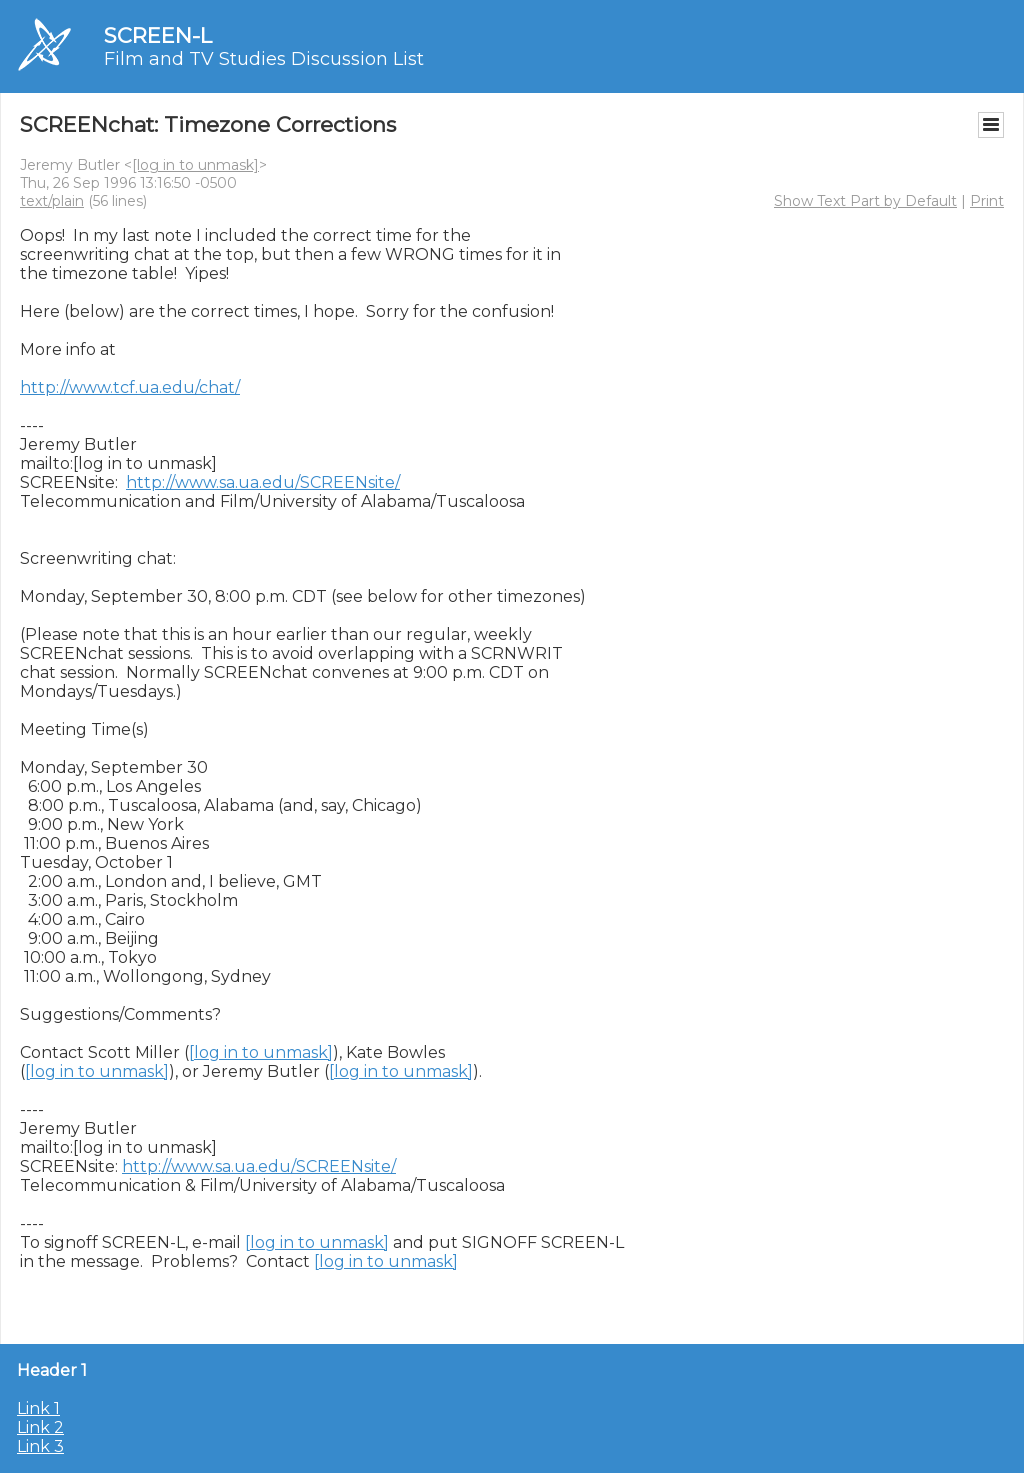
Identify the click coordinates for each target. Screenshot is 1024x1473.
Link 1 (38, 1408)
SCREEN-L (158, 35)
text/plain (52, 201)
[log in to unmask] (195, 165)
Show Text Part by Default (865, 201)
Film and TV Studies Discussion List (264, 59)
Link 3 (40, 1446)
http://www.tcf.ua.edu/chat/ (130, 387)
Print (987, 201)
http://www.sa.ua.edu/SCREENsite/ (263, 482)
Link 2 (40, 1427)
